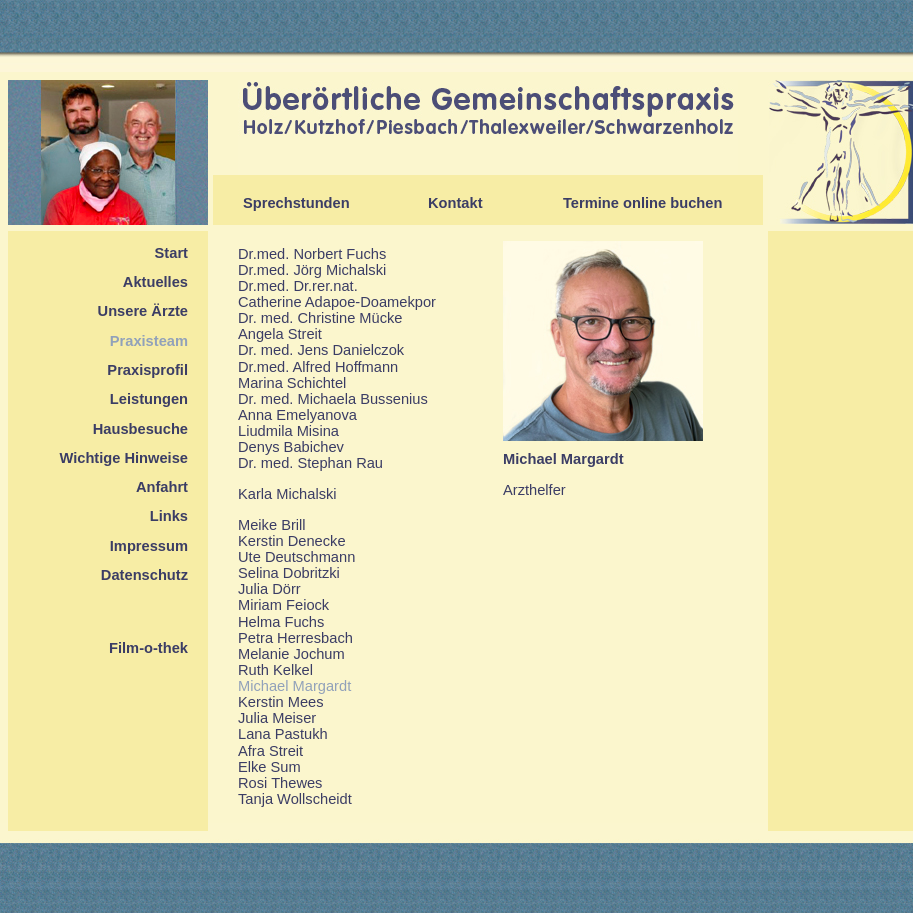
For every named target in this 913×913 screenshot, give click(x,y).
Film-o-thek (148, 648)
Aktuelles (155, 282)
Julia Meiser (277, 718)
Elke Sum (269, 767)
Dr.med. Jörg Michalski (312, 270)
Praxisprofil (147, 370)
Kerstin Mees (281, 702)
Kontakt (455, 203)
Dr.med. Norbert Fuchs (312, 254)
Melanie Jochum (291, 654)
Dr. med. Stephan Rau (310, 463)
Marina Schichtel (292, 383)
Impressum (149, 546)
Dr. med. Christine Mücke (320, 318)
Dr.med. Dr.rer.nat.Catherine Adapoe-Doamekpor (337, 294)
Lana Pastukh (283, 734)
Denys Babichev (291, 447)
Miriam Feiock (283, 605)
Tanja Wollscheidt (295, 799)
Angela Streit (280, 334)
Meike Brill (272, 525)
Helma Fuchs (281, 622)
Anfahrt (162, 487)
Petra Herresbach (295, 638)
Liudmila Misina (288, 431)
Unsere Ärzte (143, 311)
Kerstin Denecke (292, 541)
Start (171, 253)
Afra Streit (270, 751)
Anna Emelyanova (297, 415)
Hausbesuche (140, 429)
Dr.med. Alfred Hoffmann (318, 367)
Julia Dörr (269, 589)
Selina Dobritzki (289, 573)
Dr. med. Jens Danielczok (321, 350)
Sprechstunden (296, 203)
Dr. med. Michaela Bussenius (333, 399)
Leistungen (149, 399)
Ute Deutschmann (296, 557)
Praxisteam (149, 341)
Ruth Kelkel (275, 670)
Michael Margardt (294, 686)
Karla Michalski (287, 494)
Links (169, 516)
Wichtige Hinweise (123, 458)
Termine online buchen (642, 203)
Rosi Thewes (280, 783)
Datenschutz (144, 575)
